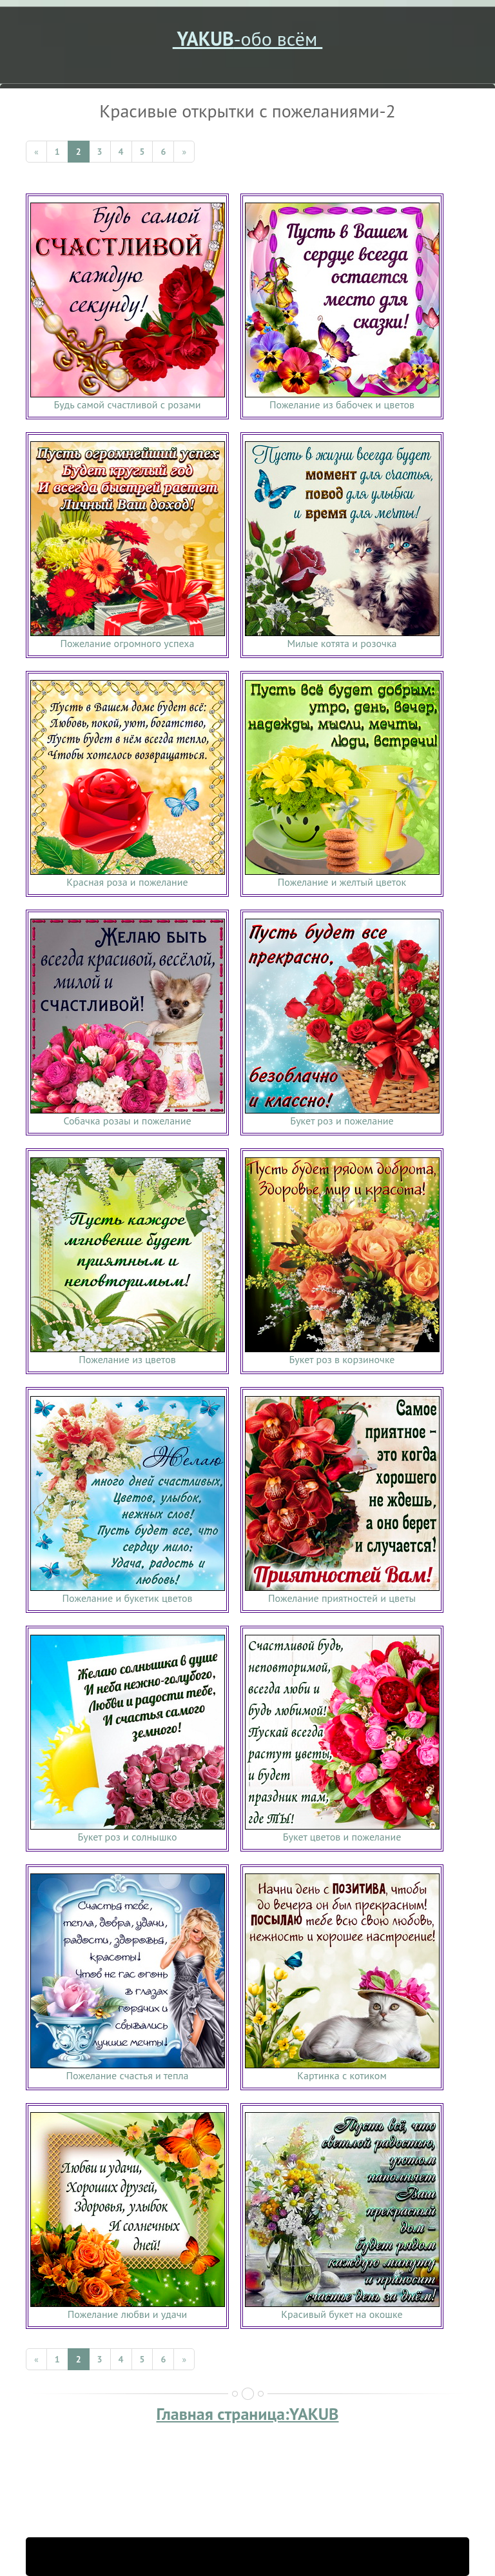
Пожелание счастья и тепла (127, 2075)
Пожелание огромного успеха (128, 643)
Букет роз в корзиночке (342, 1359)
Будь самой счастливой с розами (127, 404)
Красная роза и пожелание (127, 881)
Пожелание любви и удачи (128, 2314)
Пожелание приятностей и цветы (342, 1598)
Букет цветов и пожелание (342, 1836)
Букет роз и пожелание (341, 1120)
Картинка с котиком (341, 2075)
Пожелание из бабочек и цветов (341, 404)
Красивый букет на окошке (341, 2314)
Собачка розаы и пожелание (127, 1120)
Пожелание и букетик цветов (127, 1598)
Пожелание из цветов (127, 1359)
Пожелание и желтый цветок (342, 881)
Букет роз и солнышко (127, 1836)
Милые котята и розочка (341, 643)
